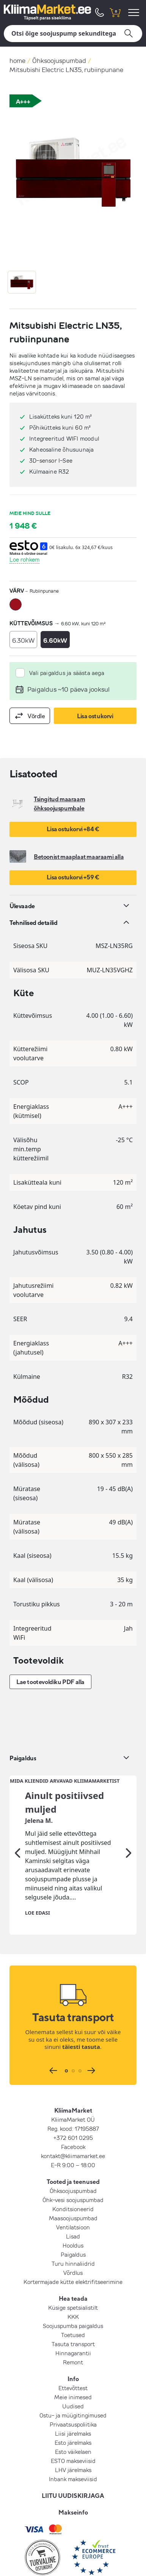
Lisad (73, 2182)
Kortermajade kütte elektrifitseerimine (73, 2228)
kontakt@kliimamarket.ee (73, 2102)
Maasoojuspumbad (73, 2164)
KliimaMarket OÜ (73, 2065)
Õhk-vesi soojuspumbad (73, 2146)
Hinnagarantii (73, 2299)
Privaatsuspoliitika (73, 2370)
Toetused (73, 2281)
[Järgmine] (128, 1799)
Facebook (73, 2093)
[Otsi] (73, 33)
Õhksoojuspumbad (59, 60)
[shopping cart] (115, 12)
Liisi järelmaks (73, 2379)
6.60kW (55, 640)
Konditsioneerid (73, 2155)
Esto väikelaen (73, 2398)
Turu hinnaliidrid (73, 2209)
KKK (73, 2263)
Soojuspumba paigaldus (73, 2272)
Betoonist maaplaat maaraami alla (79, 856)
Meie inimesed (73, 2343)
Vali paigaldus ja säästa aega (66, 673)
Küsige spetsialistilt (73, 2253)
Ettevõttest (73, 2334)
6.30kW (23, 640)
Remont (73, 2308)
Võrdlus (73, 2219)
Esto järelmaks (73, 2388)
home (17, 60)
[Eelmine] (17, 1799)
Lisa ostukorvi (95, 716)
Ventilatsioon (73, 2173)
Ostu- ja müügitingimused (73, 2361)
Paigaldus (73, 2200)
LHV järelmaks (73, 2416)
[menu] (135, 12)
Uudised (73, 2352)
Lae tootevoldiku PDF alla (50, 1682)
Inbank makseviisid (73, 2425)
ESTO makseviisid (73, 2407)
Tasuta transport (73, 2290)
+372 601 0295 (73, 2084)
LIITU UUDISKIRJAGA (73, 2442)
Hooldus (73, 2191)
